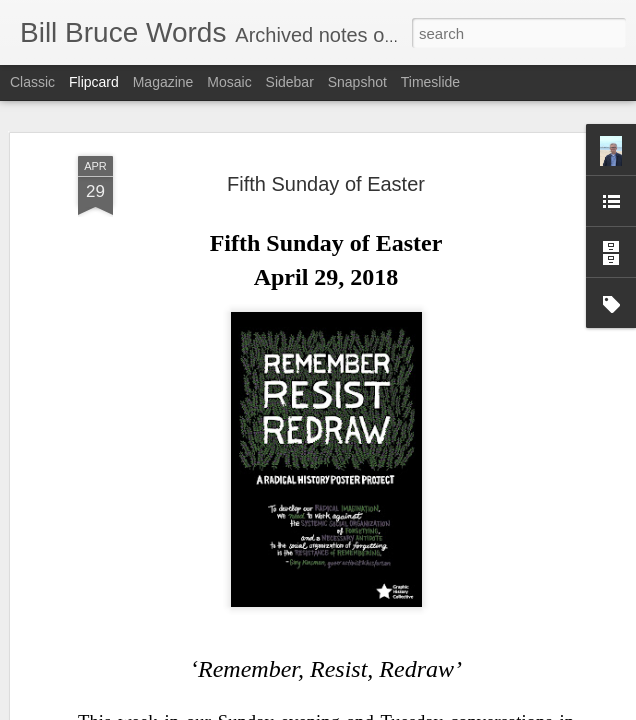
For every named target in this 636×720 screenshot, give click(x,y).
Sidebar (290, 82)
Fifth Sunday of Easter (326, 182)
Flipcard (94, 82)
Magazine (163, 82)
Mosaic (229, 82)
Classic (32, 82)
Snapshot (357, 82)
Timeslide (430, 82)
